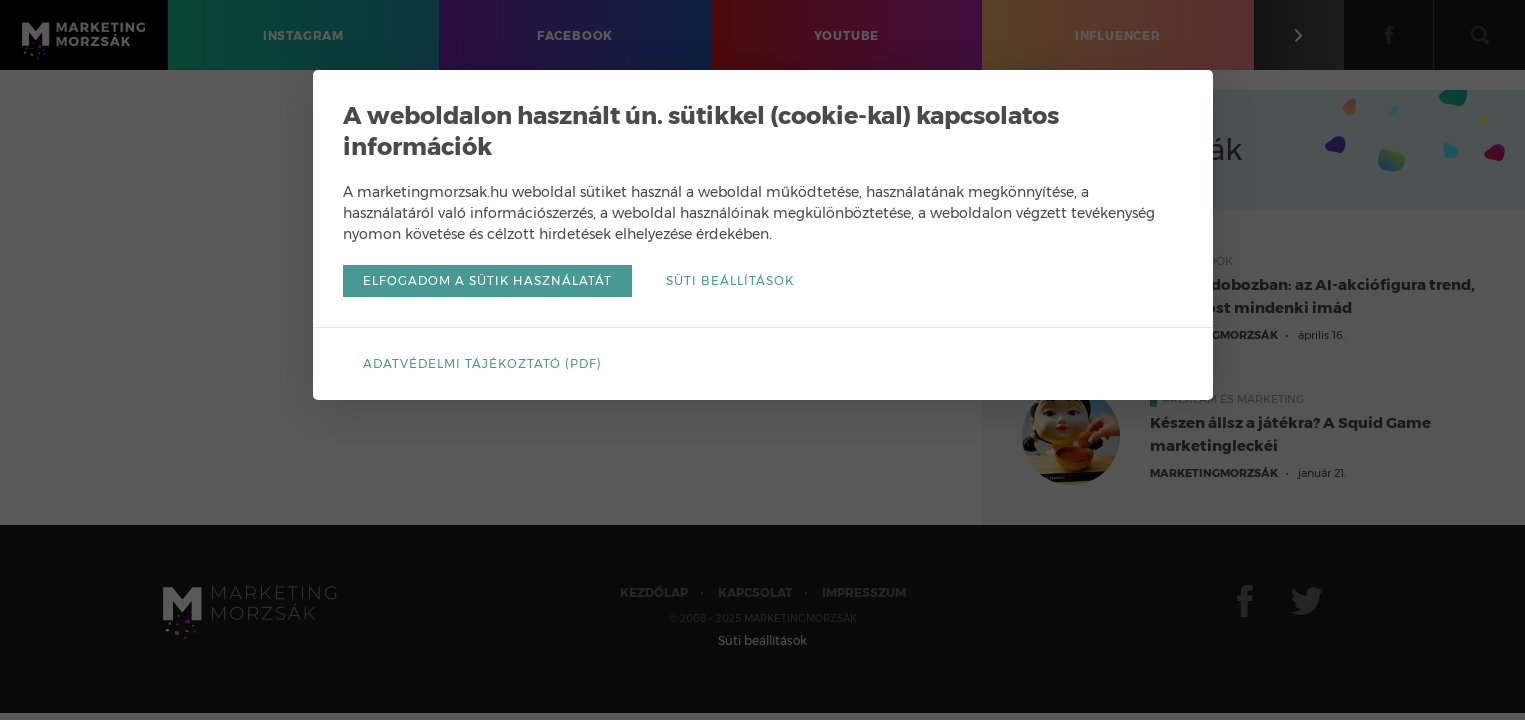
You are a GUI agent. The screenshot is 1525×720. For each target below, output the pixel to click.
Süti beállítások (730, 280)
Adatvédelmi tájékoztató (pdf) (482, 363)
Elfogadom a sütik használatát (487, 280)
